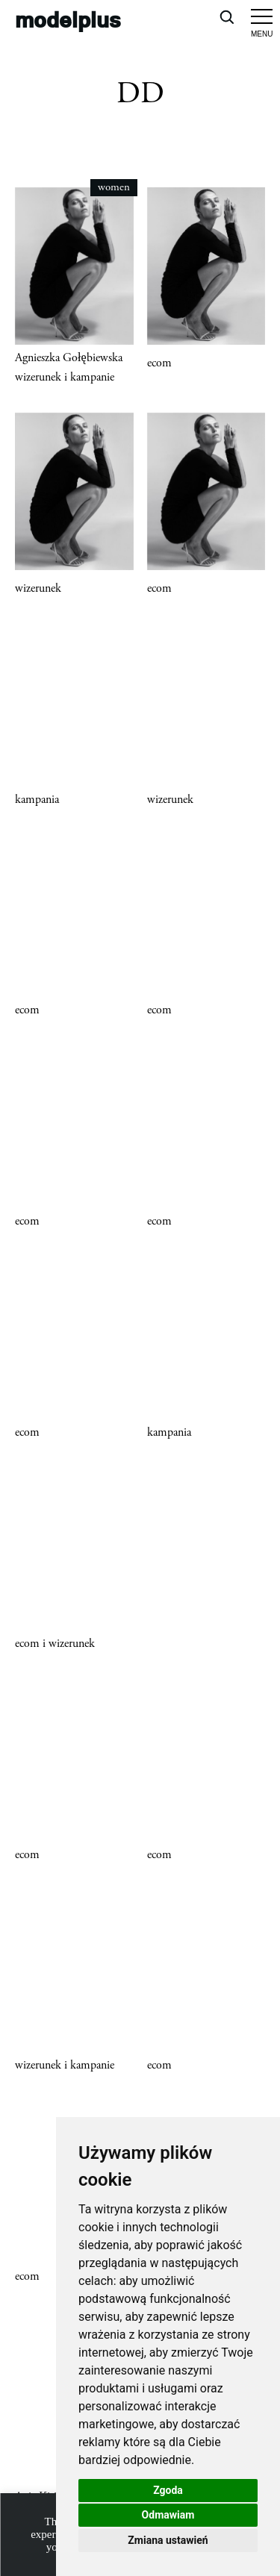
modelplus (68, 18)
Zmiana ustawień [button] (168, 2540)
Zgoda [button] (168, 2490)
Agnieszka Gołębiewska (68, 358)
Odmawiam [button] (168, 2515)
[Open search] (226, 16)
